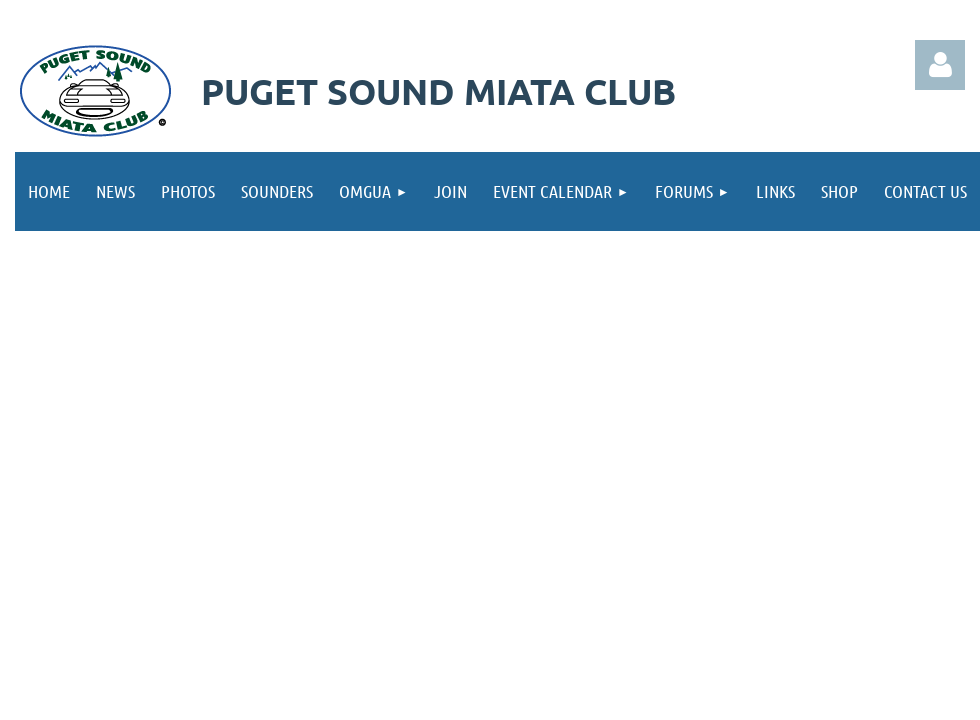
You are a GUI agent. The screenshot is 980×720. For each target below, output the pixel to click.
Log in (940, 65)
